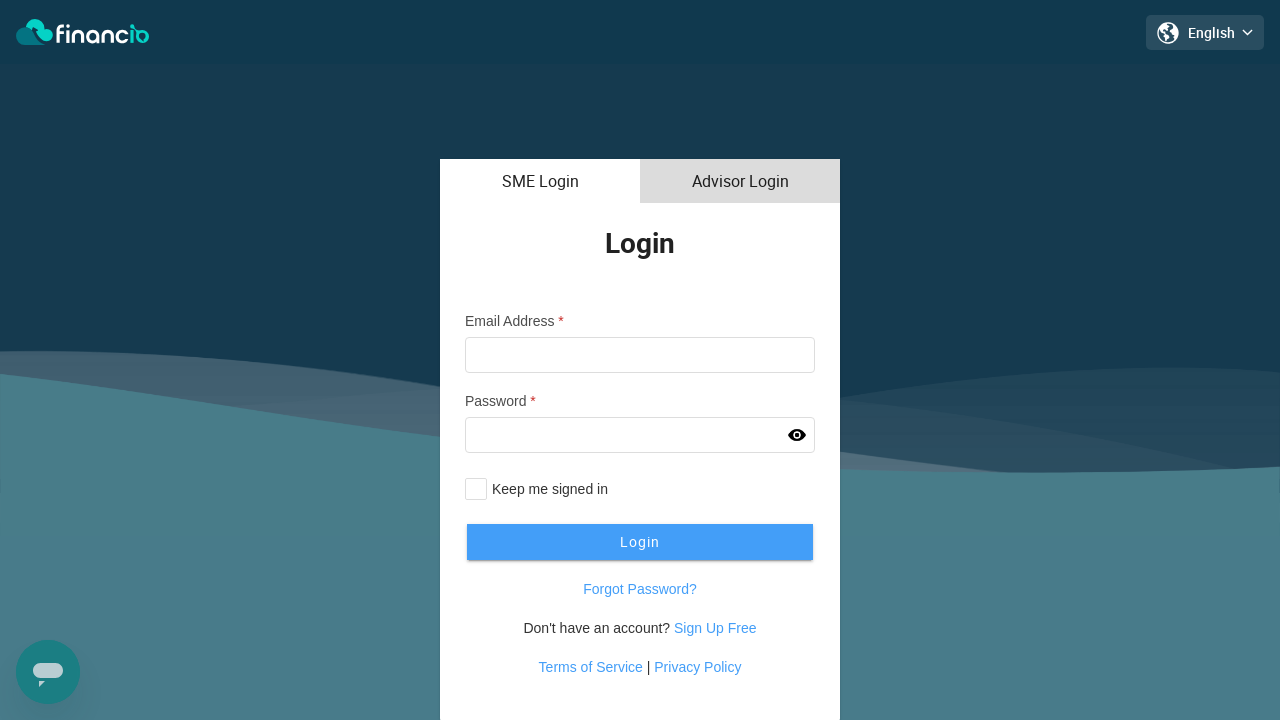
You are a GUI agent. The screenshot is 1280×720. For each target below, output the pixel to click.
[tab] (540, 181)
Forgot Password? (640, 589)
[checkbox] (536, 489)
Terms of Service (591, 667)
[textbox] (640, 355)
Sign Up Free (715, 628)
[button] (797, 435)
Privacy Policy (697, 667)
